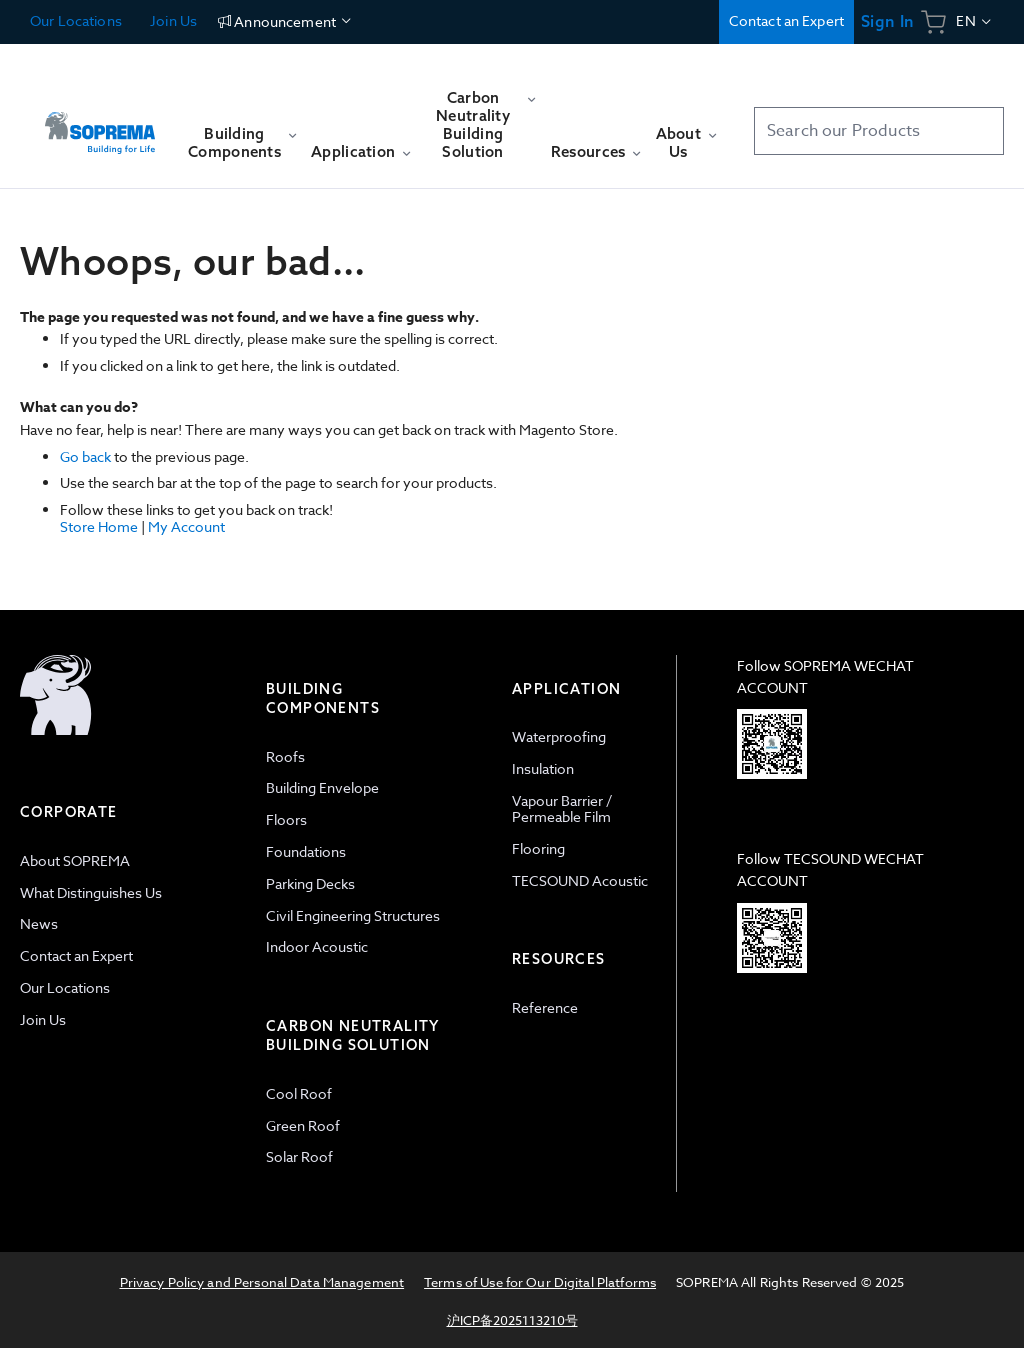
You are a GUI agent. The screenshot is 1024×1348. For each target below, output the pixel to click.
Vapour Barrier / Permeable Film (562, 809)
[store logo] (100, 123)
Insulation (543, 768)
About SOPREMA (75, 860)
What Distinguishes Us (91, 892)
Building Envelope (322, 787)
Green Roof (303, 1125)
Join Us (172, 20)
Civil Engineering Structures (353, 915)
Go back (85, 456)
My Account (186, 526)
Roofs (285, 756)
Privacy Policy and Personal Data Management (262, 1282)
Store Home (99, 526)
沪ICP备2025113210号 (512, 1320)
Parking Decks (310, 883)
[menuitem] (242, 152)
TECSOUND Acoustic (580, 880)
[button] (975, 22)
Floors (286, 819)
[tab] (133, 923)
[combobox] (879, 131)
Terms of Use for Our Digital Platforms (540, 1282)
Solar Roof (299, 1156)
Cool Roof (299, 1093)
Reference (545, 1007)
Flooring (538, 848)
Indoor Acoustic (317, 946)
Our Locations (76, 20)
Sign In (887, 21)
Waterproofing (559, 736)
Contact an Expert (786, 20)
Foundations (306, 851)
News (39, 923)
